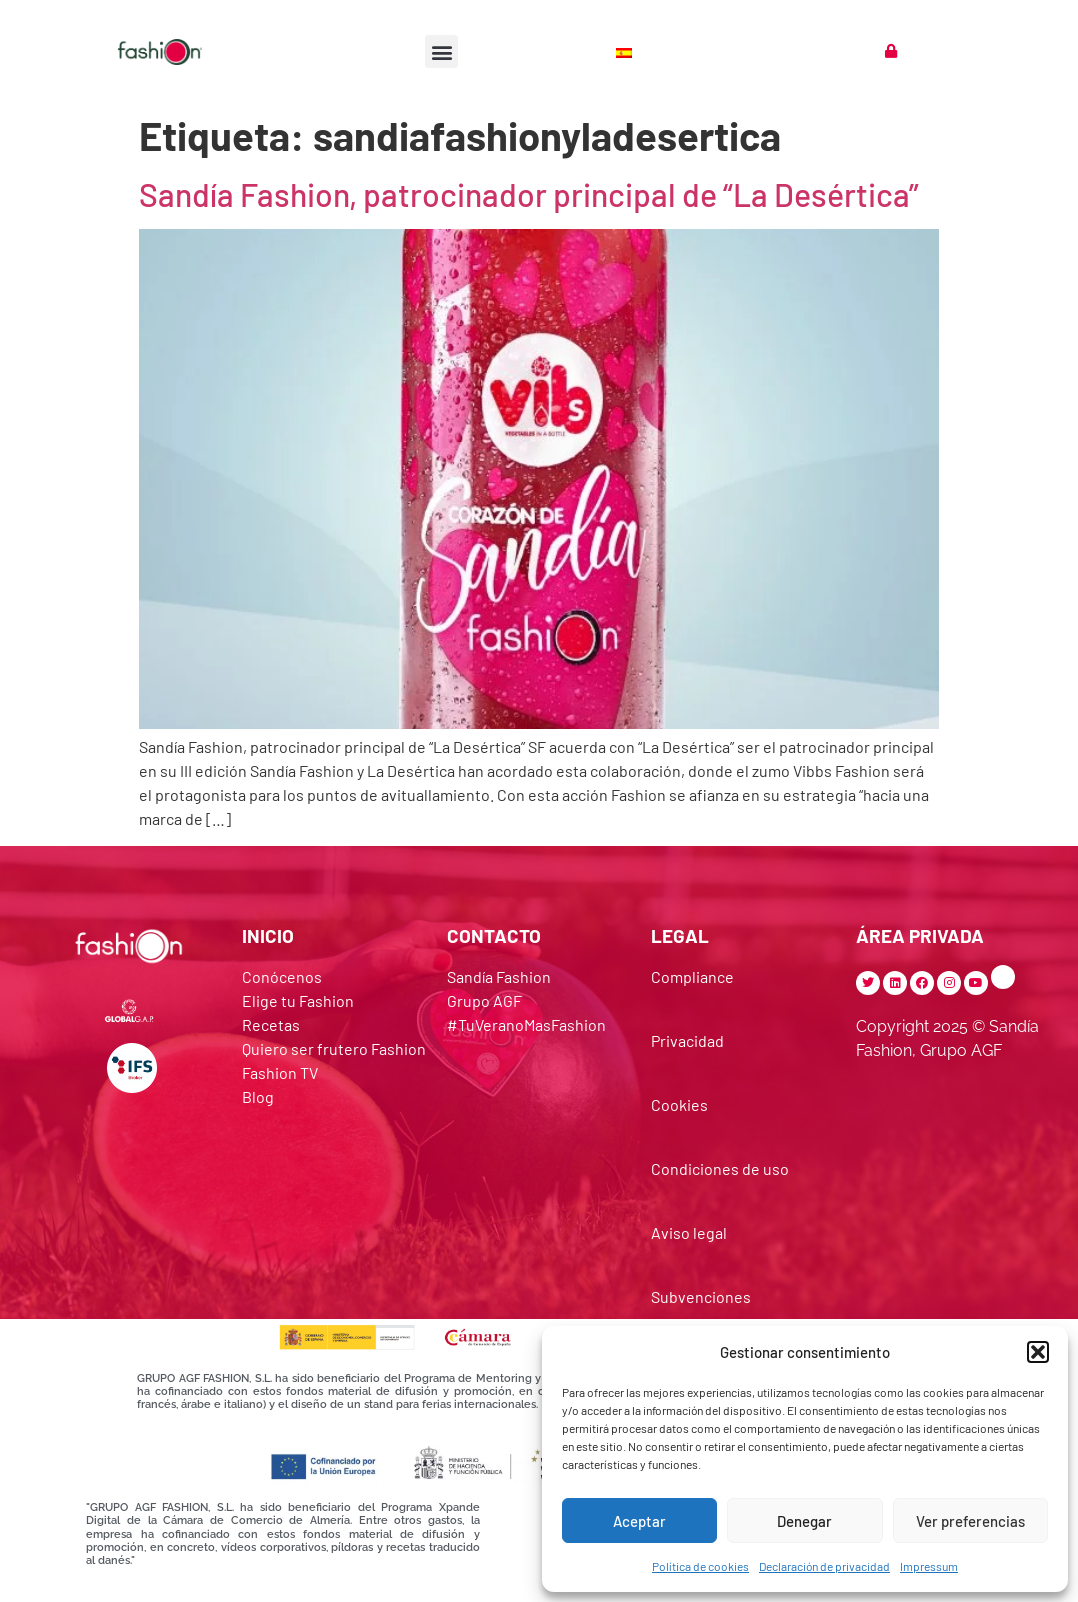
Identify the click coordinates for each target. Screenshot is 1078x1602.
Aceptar (639, 1521)
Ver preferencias (970, 1521)
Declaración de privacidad (824, 1566)
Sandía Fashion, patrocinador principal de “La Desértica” (529, 194)
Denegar (804, 1521)
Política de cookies (700, 1566)
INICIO (268, 935)
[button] (1038, 1352)
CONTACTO (494, 935)
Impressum (929, 1566)
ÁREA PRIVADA (920, 935)
